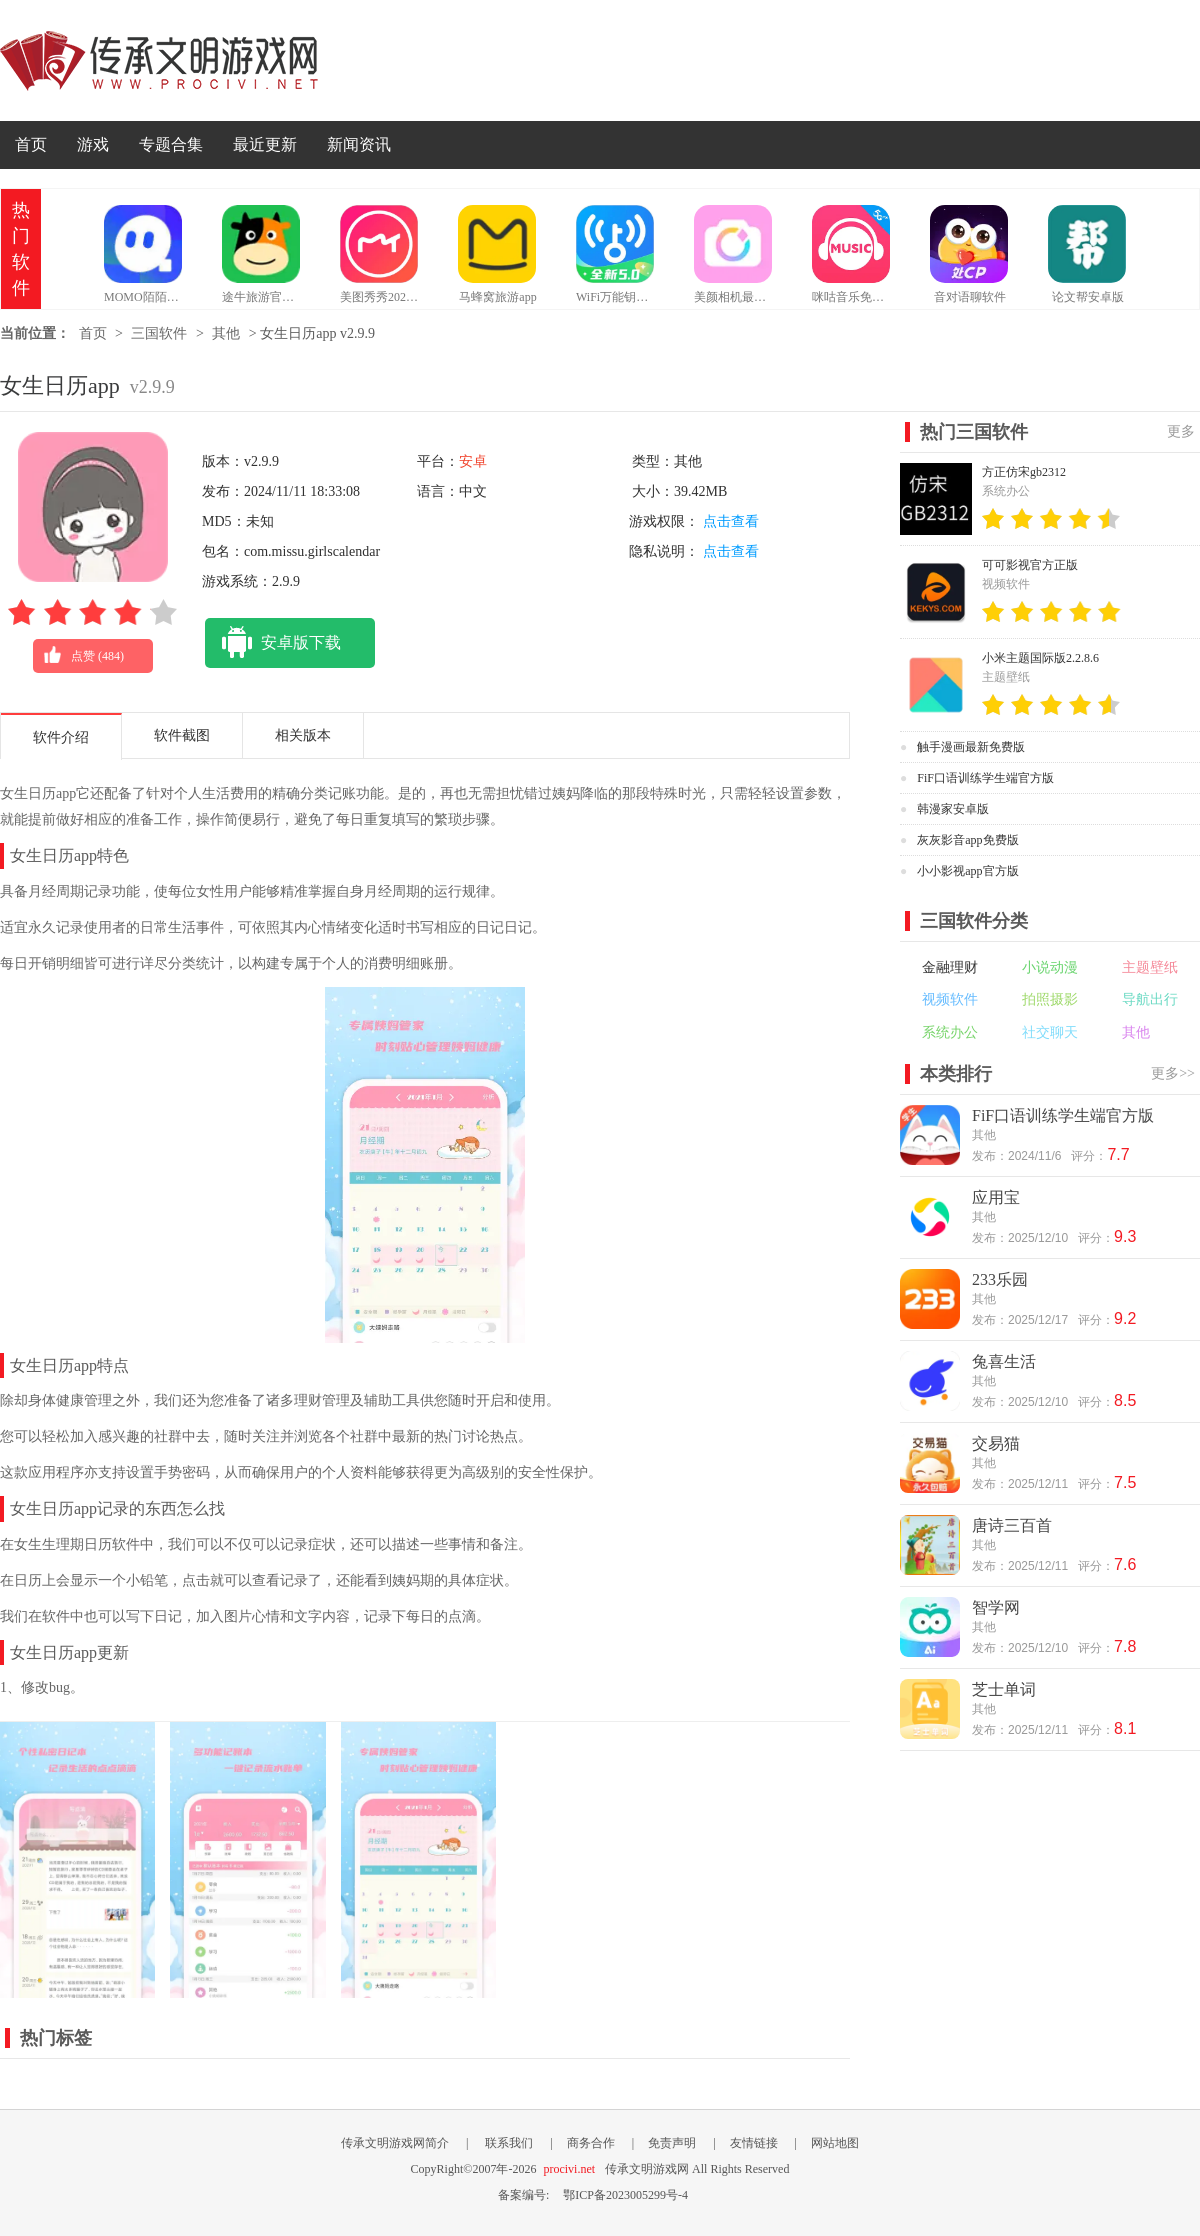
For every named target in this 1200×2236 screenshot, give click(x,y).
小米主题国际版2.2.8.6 (1040, 658)
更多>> (1173, 1073)
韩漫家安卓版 (953, 809)
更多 (1181, 431)
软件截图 (182, 735)
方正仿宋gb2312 (1024, 472)
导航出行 (1150, 999)
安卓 (473, 461)
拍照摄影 (1050, 999)
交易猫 (996, 1443)
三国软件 (159, 333)
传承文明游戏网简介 (395, 2143)
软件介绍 (61, 737)
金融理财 (950, 967)
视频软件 (950, 999)
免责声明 (672, 2143)
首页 (31, 144)
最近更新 (265, 144)
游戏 (93, 144)
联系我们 (509, 2143)
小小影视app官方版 (967, 871)
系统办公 (950, 1032)
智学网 (996, 1607)
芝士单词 (1004, 1689)
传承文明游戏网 (159, 60)
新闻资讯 (359, 144)
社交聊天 (1050, 1032)
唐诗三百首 (1012, 1525)
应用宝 (996, 1197)
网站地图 (835, 2143)
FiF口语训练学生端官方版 (985, 778)
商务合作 (591, 2143)
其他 (226, 333)
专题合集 (171, 144)
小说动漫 (1050, 967)
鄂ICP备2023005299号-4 (625, 2195)
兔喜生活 (1004, 1361)
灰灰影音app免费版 (967, 840)
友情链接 (754, 2143)
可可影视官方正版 (1030, 565)
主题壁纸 (1150, 967)
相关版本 (303, 735)
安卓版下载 (273, 643)
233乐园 (1000, 1279)
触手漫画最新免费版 (971, 747)
